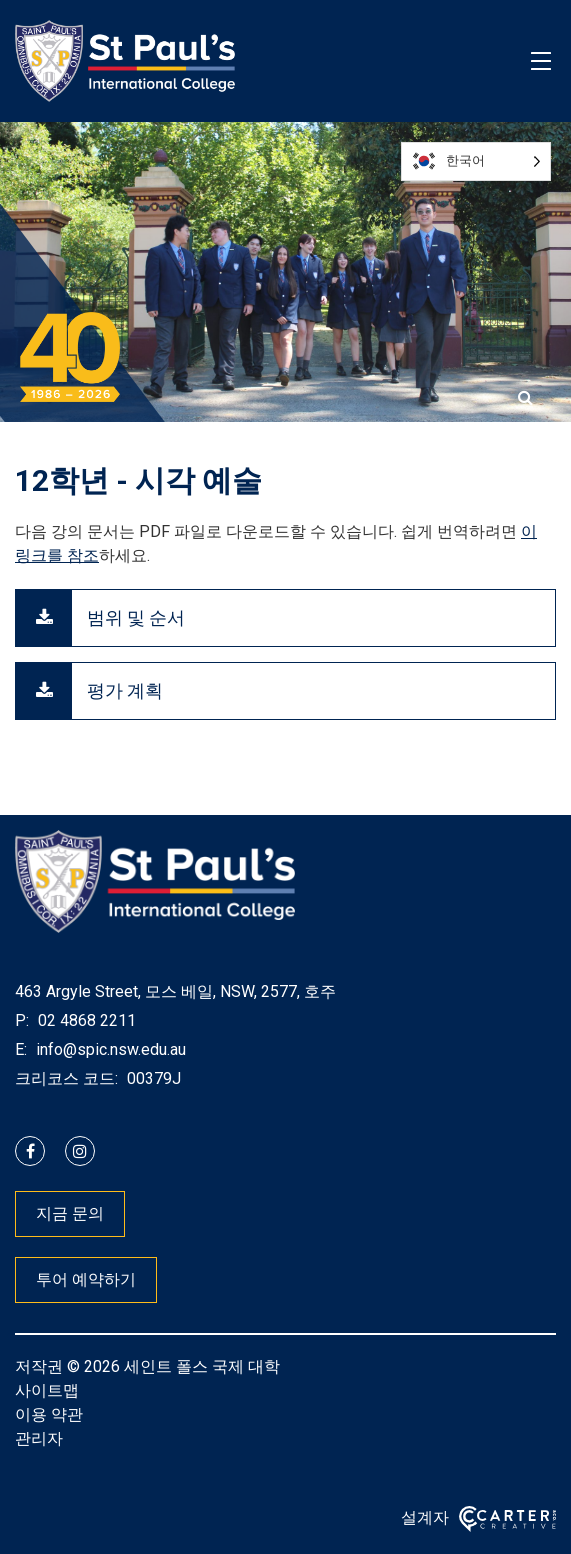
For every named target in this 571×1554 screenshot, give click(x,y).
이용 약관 (49, 1414)
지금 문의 (70, 1213)
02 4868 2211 (85, 1020)
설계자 (425, 1517)
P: (22, 1020)
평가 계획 (125, 690)
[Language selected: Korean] (476, 161)
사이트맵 (47, 1390)
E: (21, 1049)
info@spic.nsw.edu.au (109, 1049)
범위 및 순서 (136, 617)
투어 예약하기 (86, 1279)
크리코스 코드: (66, 1078)
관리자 (39, 1438)
